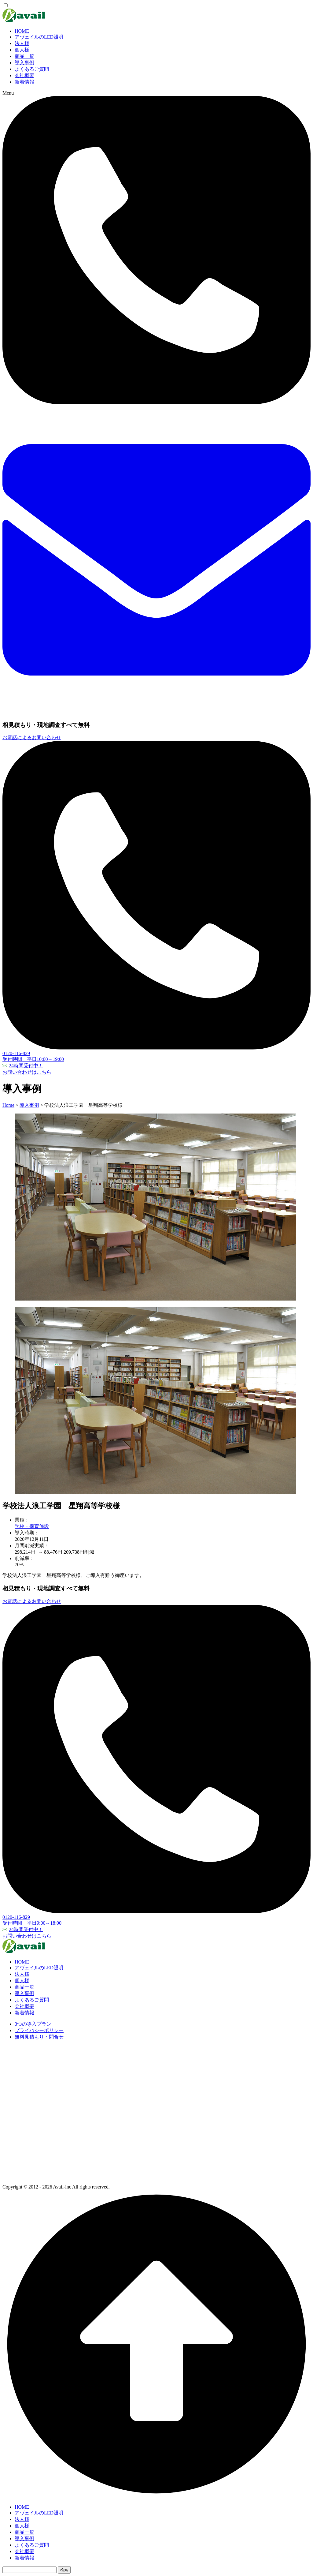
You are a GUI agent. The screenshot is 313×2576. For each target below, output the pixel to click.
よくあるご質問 (32, 69)
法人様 (22, 43)
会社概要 (24, 75)
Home (8, 1105)
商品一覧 (24, 56)
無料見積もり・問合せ (39, 2036)
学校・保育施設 (32, 1526)
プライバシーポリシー (39, 2030)
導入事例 (24, 62)
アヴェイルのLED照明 (39, 36)
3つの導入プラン (33, 2024)
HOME (22, 31)
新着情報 (24, 81)
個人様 (22, 49)
